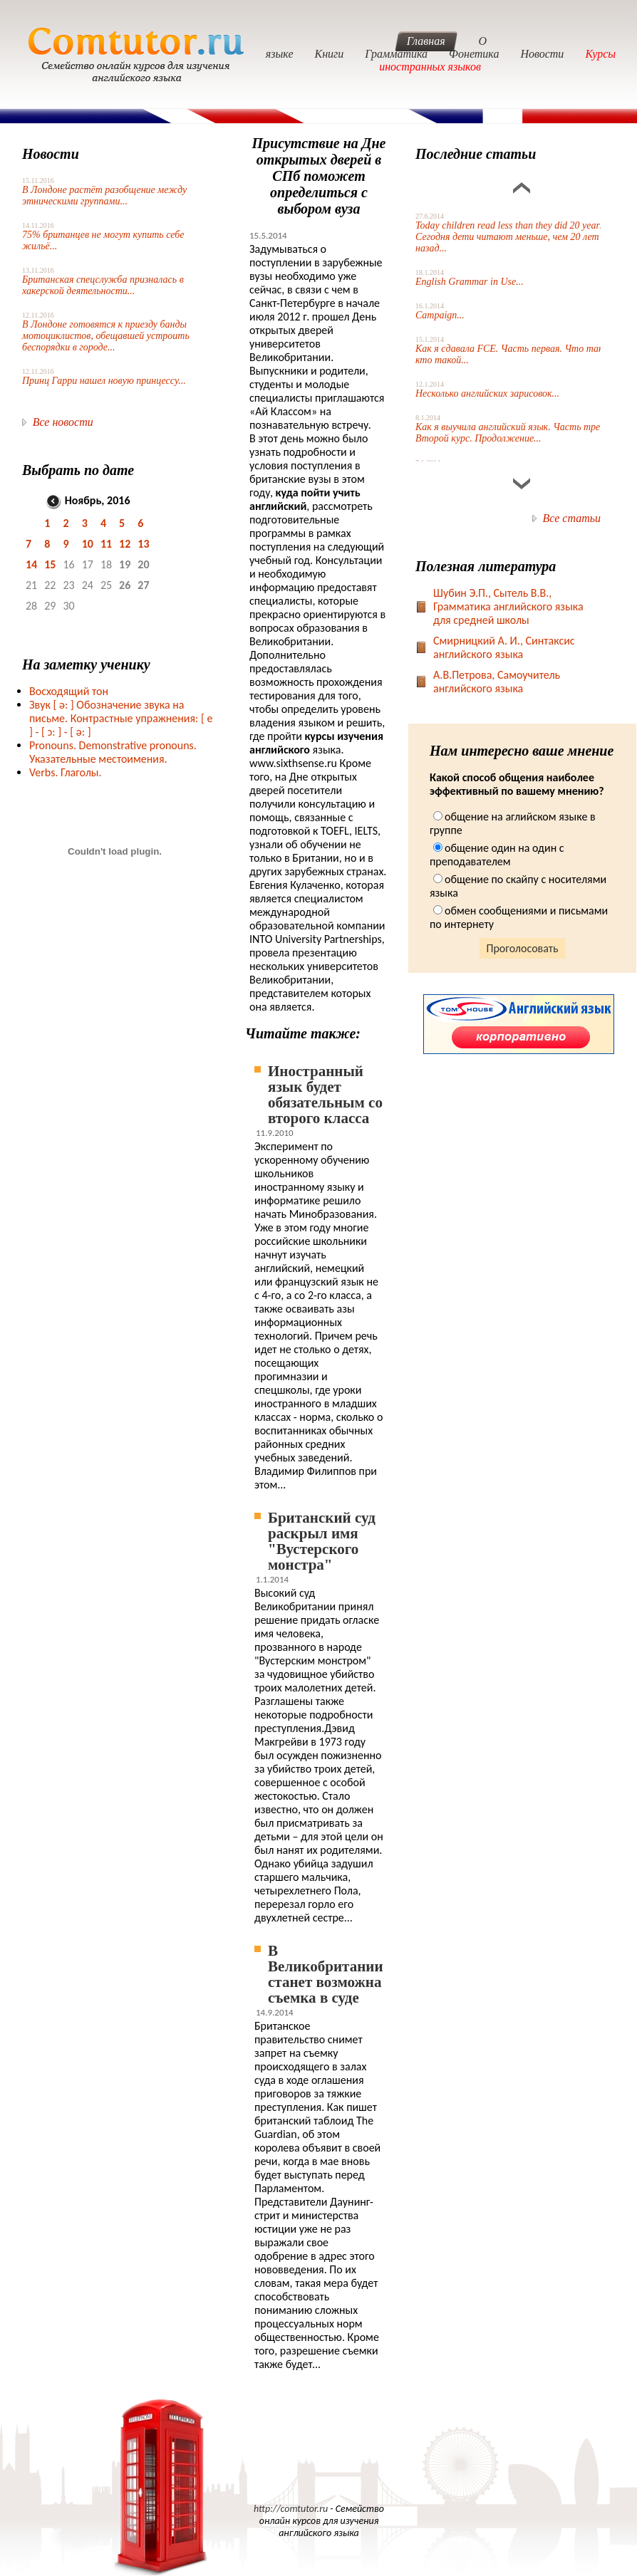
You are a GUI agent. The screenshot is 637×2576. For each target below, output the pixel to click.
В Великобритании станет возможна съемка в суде (325, 1974)
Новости (542, 54)
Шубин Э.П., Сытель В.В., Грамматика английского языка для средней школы (508, 606)
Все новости (63, 422)
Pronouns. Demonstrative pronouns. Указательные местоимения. (113, 752)
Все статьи (572, 518)
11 (106, 544)
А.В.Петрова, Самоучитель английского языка (496, 681)
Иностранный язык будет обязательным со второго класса (325, 1095)
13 (143, 544)
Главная (426, 41)
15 (50, 564)
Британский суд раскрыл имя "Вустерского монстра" (322, 1541)
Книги (329, 54)
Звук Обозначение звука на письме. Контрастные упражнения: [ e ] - (120, 718)
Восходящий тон (68, 691)
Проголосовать (523, 948)
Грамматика (396, 54)
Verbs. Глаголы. (65, 772)
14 (31, 564)
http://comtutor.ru (291, 2509)
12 (124, 544)
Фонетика (474, 54)
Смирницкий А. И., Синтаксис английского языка (504, 647)
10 (87, 544)
